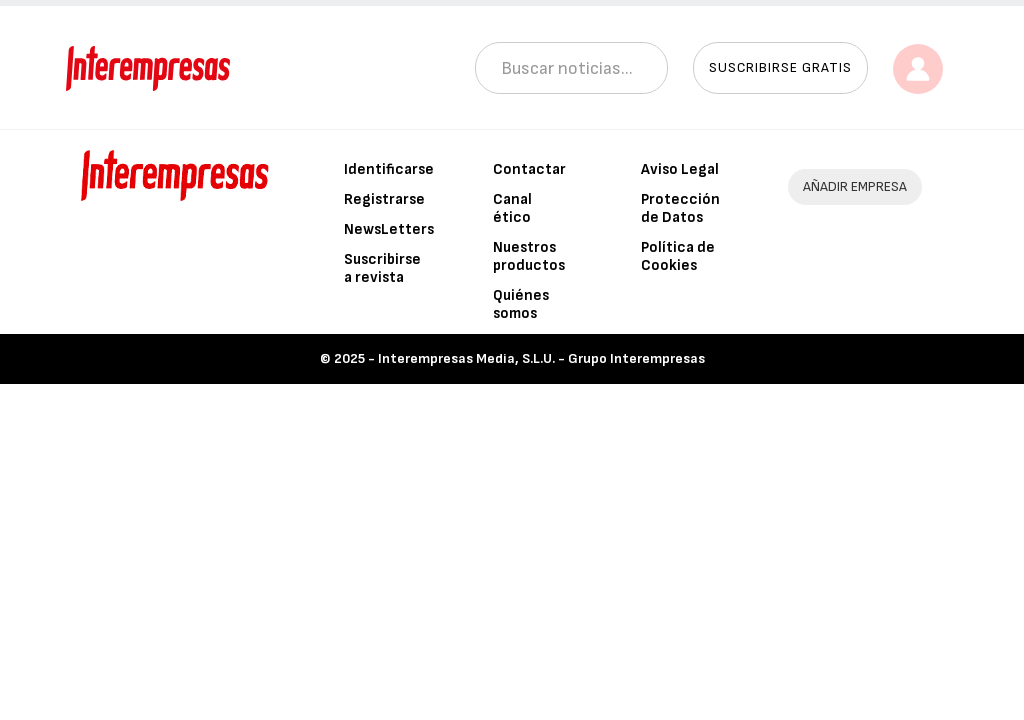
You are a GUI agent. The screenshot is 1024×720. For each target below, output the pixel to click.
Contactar (529, 169)
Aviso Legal (680, 169)
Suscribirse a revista (382, 268)
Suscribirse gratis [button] (780, 67)
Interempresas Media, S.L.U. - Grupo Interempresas (541, 358)
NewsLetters (389, 229)
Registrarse (384, 199)
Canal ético (512, 208)
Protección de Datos (680, 208)
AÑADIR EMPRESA (855, 186)
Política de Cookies (678, 256)
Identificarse (389, 169)
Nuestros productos (529, 256)
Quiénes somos (521, 304)
